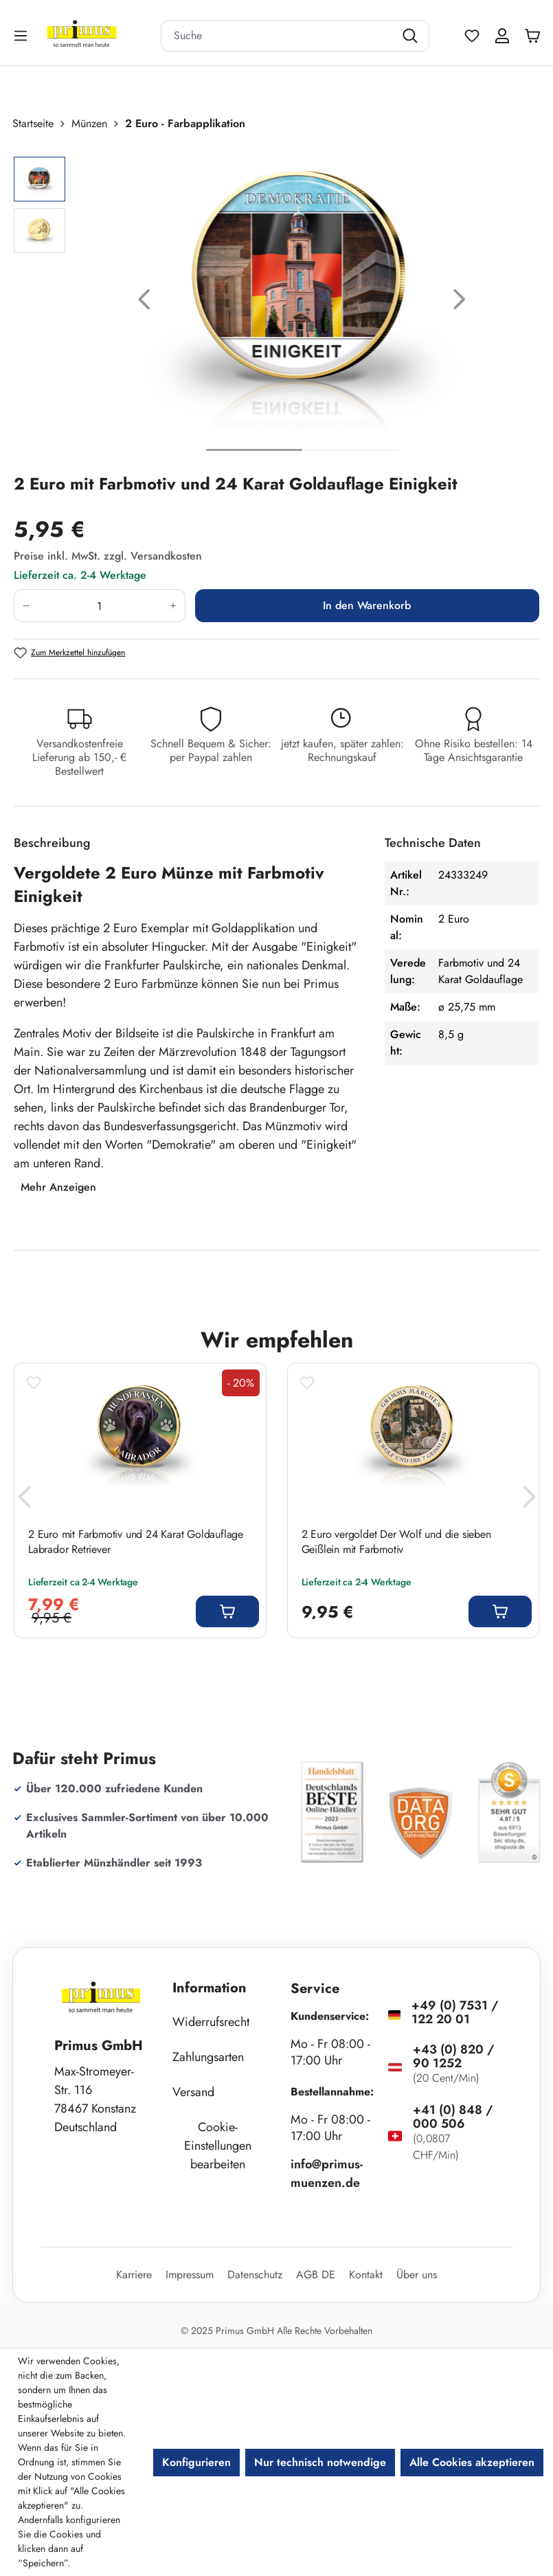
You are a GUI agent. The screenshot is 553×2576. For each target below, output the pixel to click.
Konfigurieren (196, 2462)
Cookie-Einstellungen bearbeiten (217, 2145)
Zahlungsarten (208, 2057)
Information (209, 1988)
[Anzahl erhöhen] (173, 605)
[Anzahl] (99, 605)
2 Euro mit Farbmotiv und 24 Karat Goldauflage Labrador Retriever (135, 1542)
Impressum (190, 2274)
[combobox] (278, 36)
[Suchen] (411, 36)
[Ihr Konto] (502, 35)
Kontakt (366, 2274)
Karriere (134, 2274)
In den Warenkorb (367, 605)
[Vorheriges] (144, 302)
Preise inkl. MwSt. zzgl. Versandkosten (108, 556)
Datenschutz (254, 2274)
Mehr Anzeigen (58, 1187)
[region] (276, 302)
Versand (193, 2092)
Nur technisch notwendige (320, 2462)
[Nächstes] (459, 302)
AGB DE (315, 2274)
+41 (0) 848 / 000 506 (453, 2117)
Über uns (416, 2274)
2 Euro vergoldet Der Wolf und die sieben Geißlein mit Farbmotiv (396, 1542)
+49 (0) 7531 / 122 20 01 (454, 2012)
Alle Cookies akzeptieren (471, 2462)
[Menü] (22, 35)
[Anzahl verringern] (26, 605)
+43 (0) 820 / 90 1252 (453, 2056)
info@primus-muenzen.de (327, 2173)
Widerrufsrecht (210, 2022)
